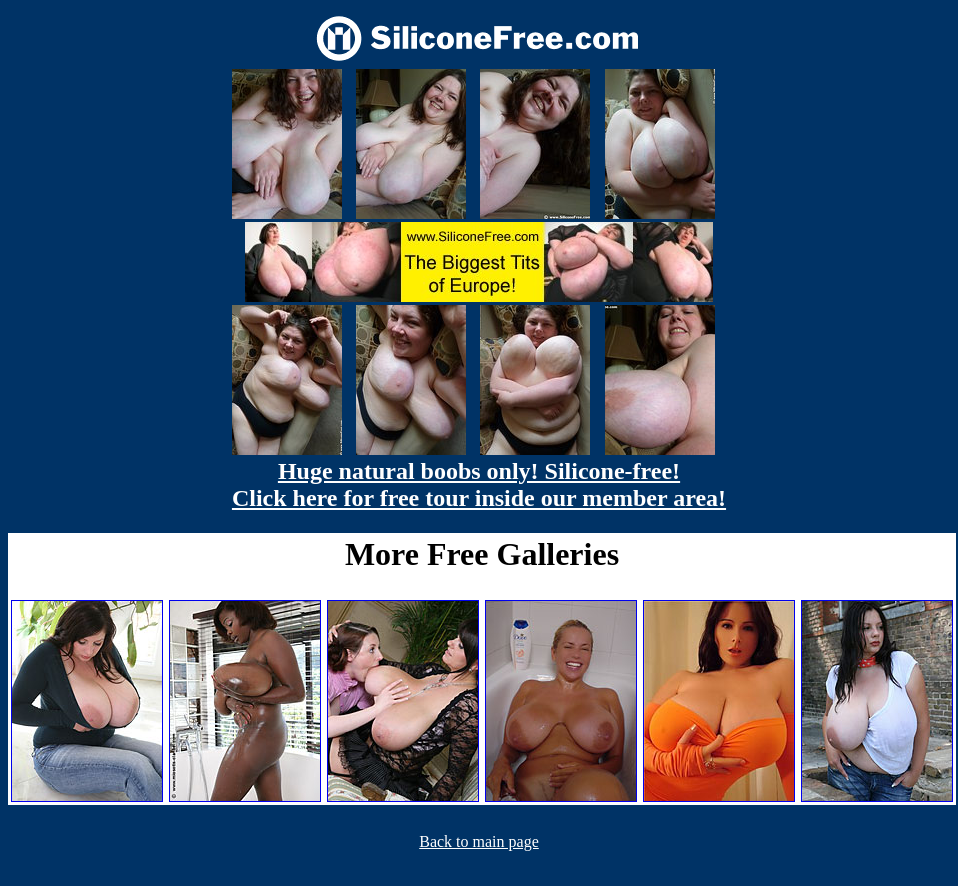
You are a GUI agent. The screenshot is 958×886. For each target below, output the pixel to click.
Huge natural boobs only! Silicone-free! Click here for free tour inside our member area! (479, 484)
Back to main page (479, 841)
